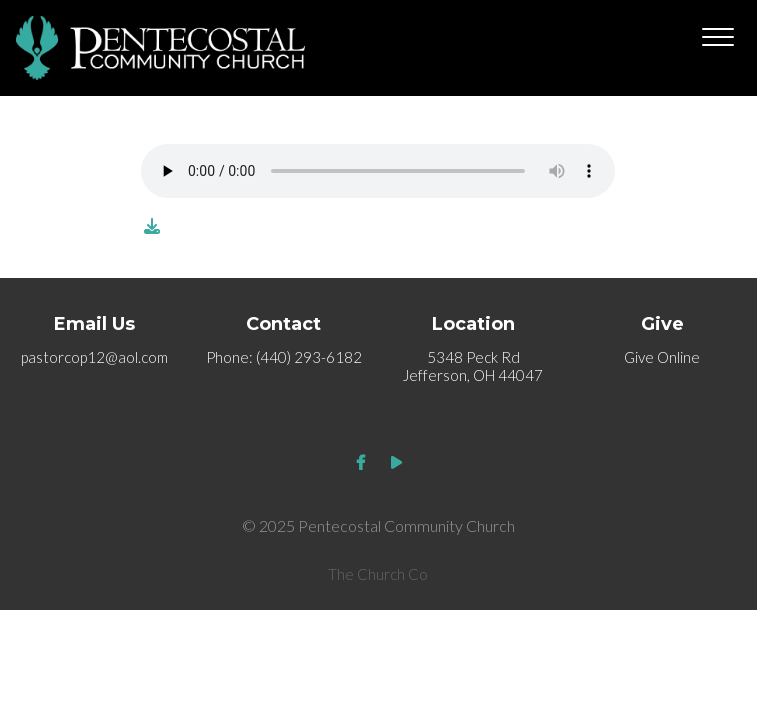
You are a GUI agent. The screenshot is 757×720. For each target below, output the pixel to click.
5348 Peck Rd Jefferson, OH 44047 (473, 366)
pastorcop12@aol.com (94, 357)
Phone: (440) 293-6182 (284, 357)
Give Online (662, 357)
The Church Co (378, 574)
